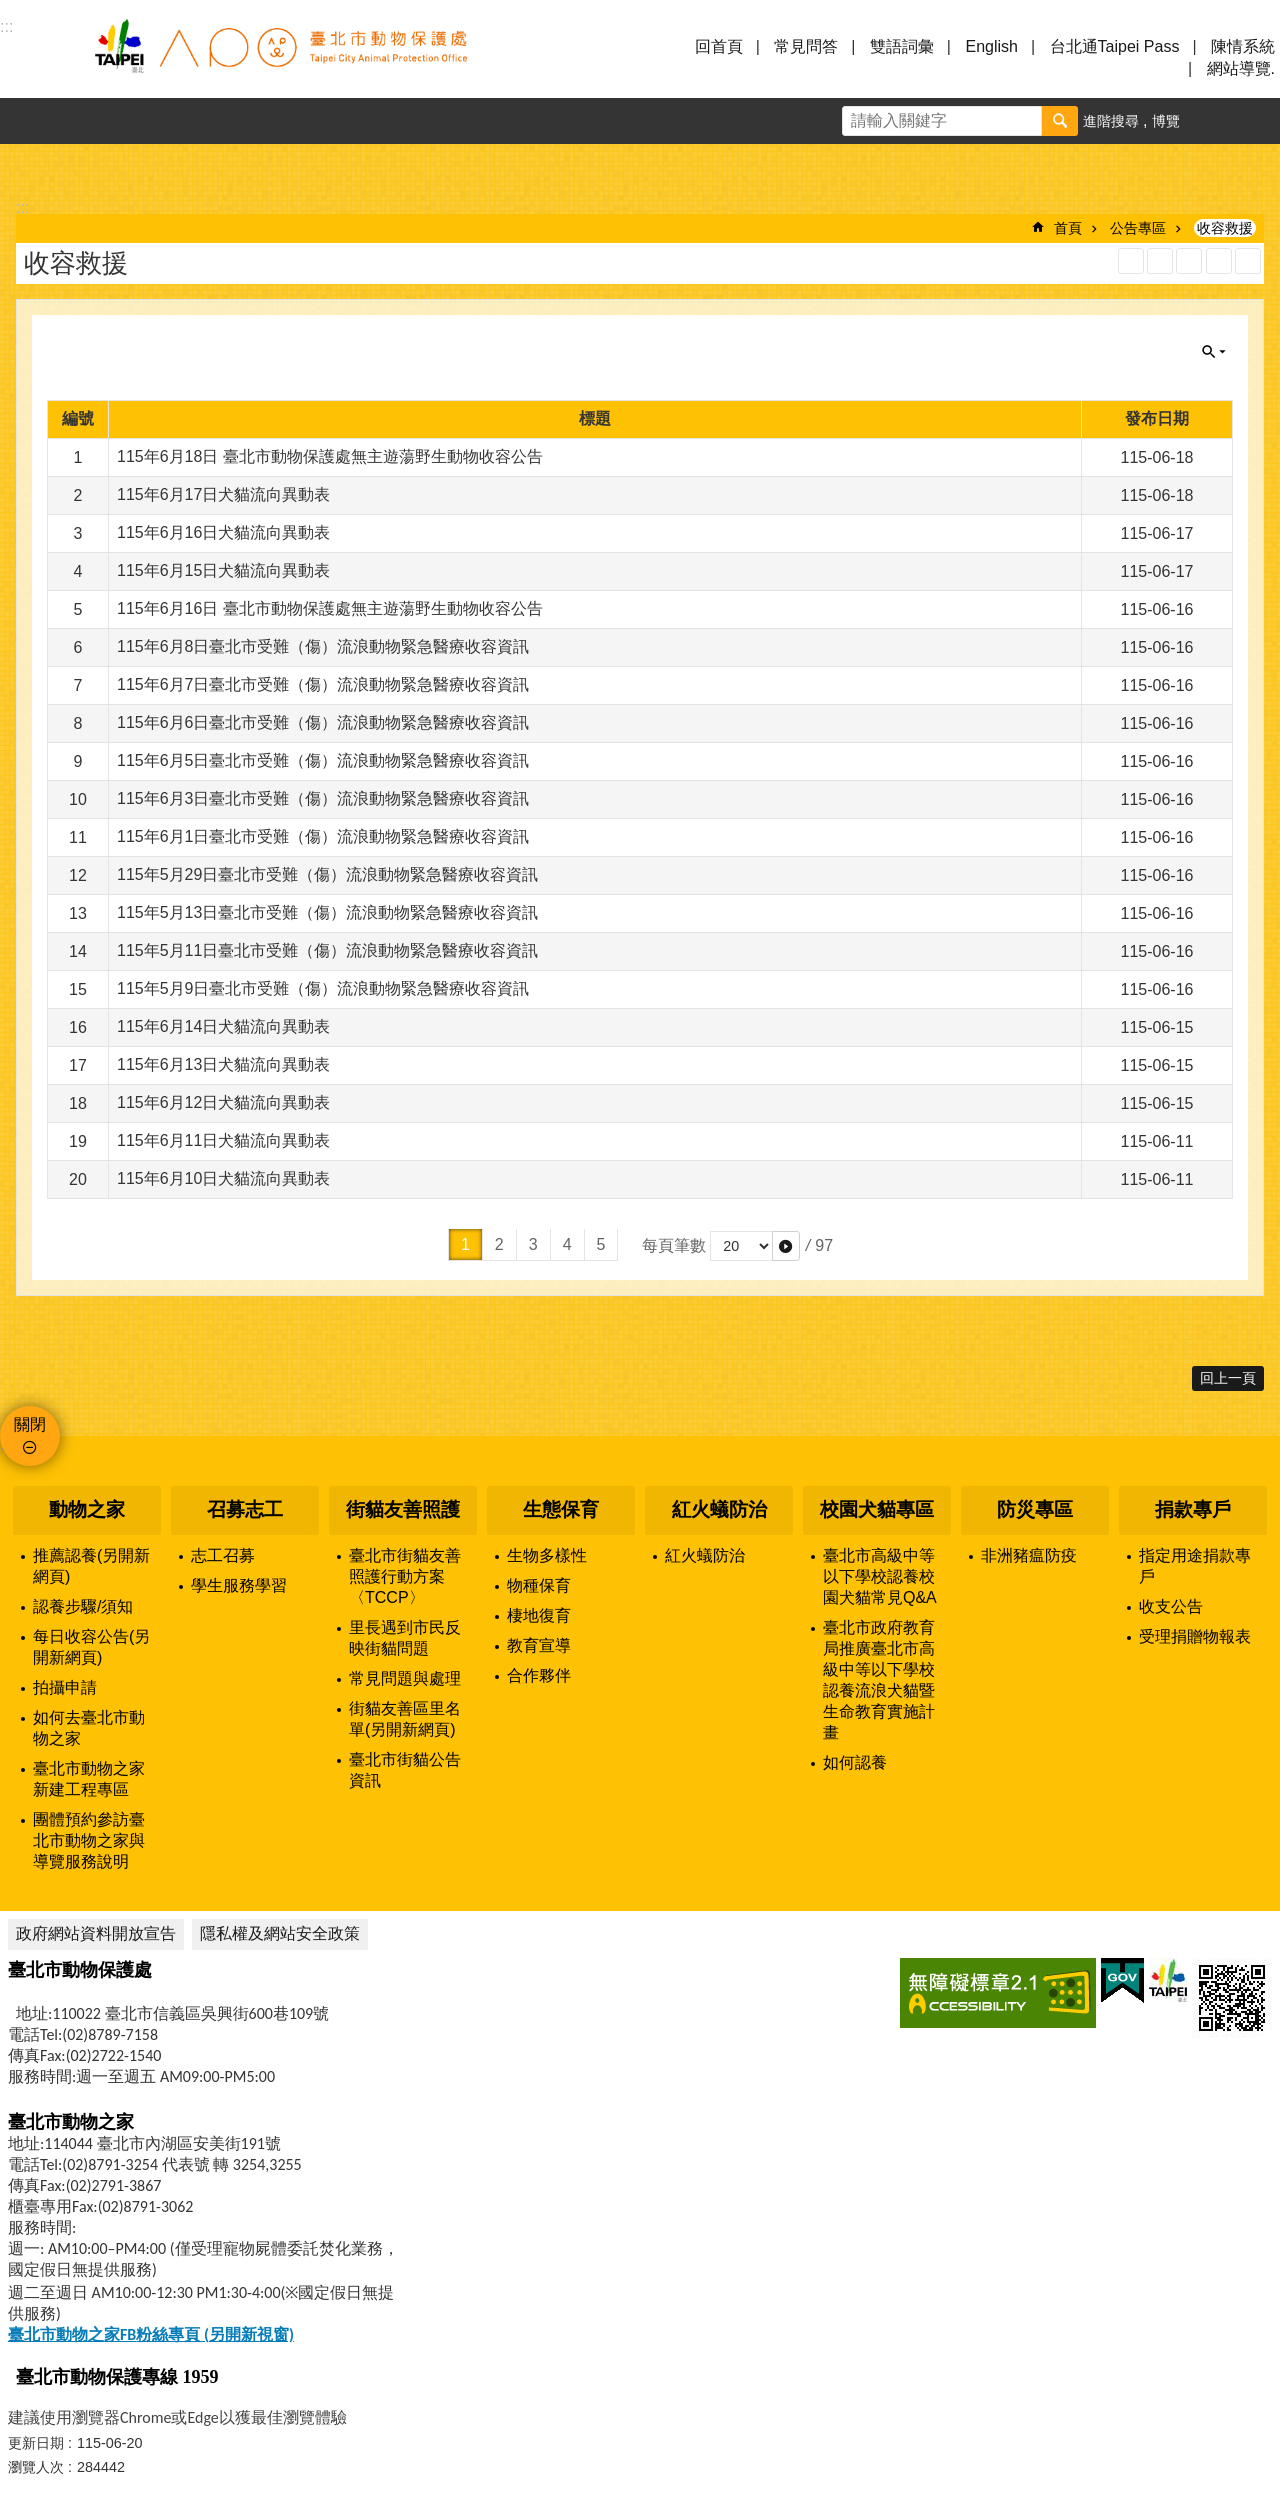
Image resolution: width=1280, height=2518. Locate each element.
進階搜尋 (1111, 121)
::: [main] (22, 207)
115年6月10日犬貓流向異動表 (223, 1178)
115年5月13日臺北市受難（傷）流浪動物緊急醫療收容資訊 (327, 912)
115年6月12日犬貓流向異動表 (223, 1102)
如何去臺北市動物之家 (89, 1728)
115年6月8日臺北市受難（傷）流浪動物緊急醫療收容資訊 (323, 646)
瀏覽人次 (36, 2467)
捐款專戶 (1193, 1509)
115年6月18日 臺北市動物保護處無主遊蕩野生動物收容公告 (330, 456)
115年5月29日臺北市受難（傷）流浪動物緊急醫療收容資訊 (327, 874)
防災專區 (1035, 1509)
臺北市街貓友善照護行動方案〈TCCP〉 (405, 1576)
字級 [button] (1211, 121)
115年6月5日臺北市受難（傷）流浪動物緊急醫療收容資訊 (323, 760)
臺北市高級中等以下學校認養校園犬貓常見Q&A (880, 1576)
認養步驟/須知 (83, 1606)
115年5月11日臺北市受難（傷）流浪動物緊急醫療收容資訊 (327, 950)
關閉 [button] (1214, 352)
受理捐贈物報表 (1195, 1636)
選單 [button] (40, 58)
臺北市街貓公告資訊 (405, 1770)
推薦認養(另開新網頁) (91, 1566)
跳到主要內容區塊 (10, 10)
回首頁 (719, 46)
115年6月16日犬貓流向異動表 (223, 532)
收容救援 (1225, 228)
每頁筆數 (674, 1245)
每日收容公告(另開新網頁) (91, 1647)
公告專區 (1138, 228)
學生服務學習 (239, 1585)
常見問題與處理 (405, 1678)
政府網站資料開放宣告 (96, 1933)
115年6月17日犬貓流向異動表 (223, 494)
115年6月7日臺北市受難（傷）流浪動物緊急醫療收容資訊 (323, 684)
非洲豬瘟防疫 (1029, 1555)
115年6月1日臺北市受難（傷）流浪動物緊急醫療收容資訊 (323, 836)
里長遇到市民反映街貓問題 (405, 1638)
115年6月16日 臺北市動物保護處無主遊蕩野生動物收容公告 (330, 608)
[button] (786, 1246)
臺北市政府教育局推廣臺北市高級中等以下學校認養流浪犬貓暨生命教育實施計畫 (879, 1680)
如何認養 (855, 1762)
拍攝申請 (65, 1687)
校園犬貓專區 (877, 1509)
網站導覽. (1241, 68)
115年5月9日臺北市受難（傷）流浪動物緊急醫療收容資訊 (323, 988)
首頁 (1068, 228)
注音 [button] (1248, 261)
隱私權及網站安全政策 (280, 1933)
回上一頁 (1228, 1378)
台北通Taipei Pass (1115, 46)
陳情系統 (1243, 46)
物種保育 (539, 1585)
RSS (1131, 261)
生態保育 (561, 1509)
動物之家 (87, 1509)
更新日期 (36, 2443)
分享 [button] (1257, 121)
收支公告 (1171, 1606)
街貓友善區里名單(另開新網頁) (405, 1719)
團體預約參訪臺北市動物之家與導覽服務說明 (89, 1840)
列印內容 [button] (1219, 261)
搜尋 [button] (1060, 121)
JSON (1189, 261)
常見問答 (806, 46)
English (991, 46)
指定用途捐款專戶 (1195, 1566)
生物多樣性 (547, 1555)
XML (1160, 261)
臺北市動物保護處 (280, 58)
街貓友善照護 (403, 1509)
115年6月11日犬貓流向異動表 (223, 1140)
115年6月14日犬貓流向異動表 (223, 1026)
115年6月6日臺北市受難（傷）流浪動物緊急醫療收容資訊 (323, 722)
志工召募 (223, 1555)
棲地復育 (539, 1615)
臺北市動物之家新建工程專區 (89, 1779)
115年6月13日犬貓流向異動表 (223, 1064)
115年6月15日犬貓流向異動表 (223, 570)
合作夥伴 (539, 1675)
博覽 (1166, 121)
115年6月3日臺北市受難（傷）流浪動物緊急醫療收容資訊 (323, 798)
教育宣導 (539, 1645)
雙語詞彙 (902, 46)
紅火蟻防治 (719, 1509)
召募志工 (245, 1509)
